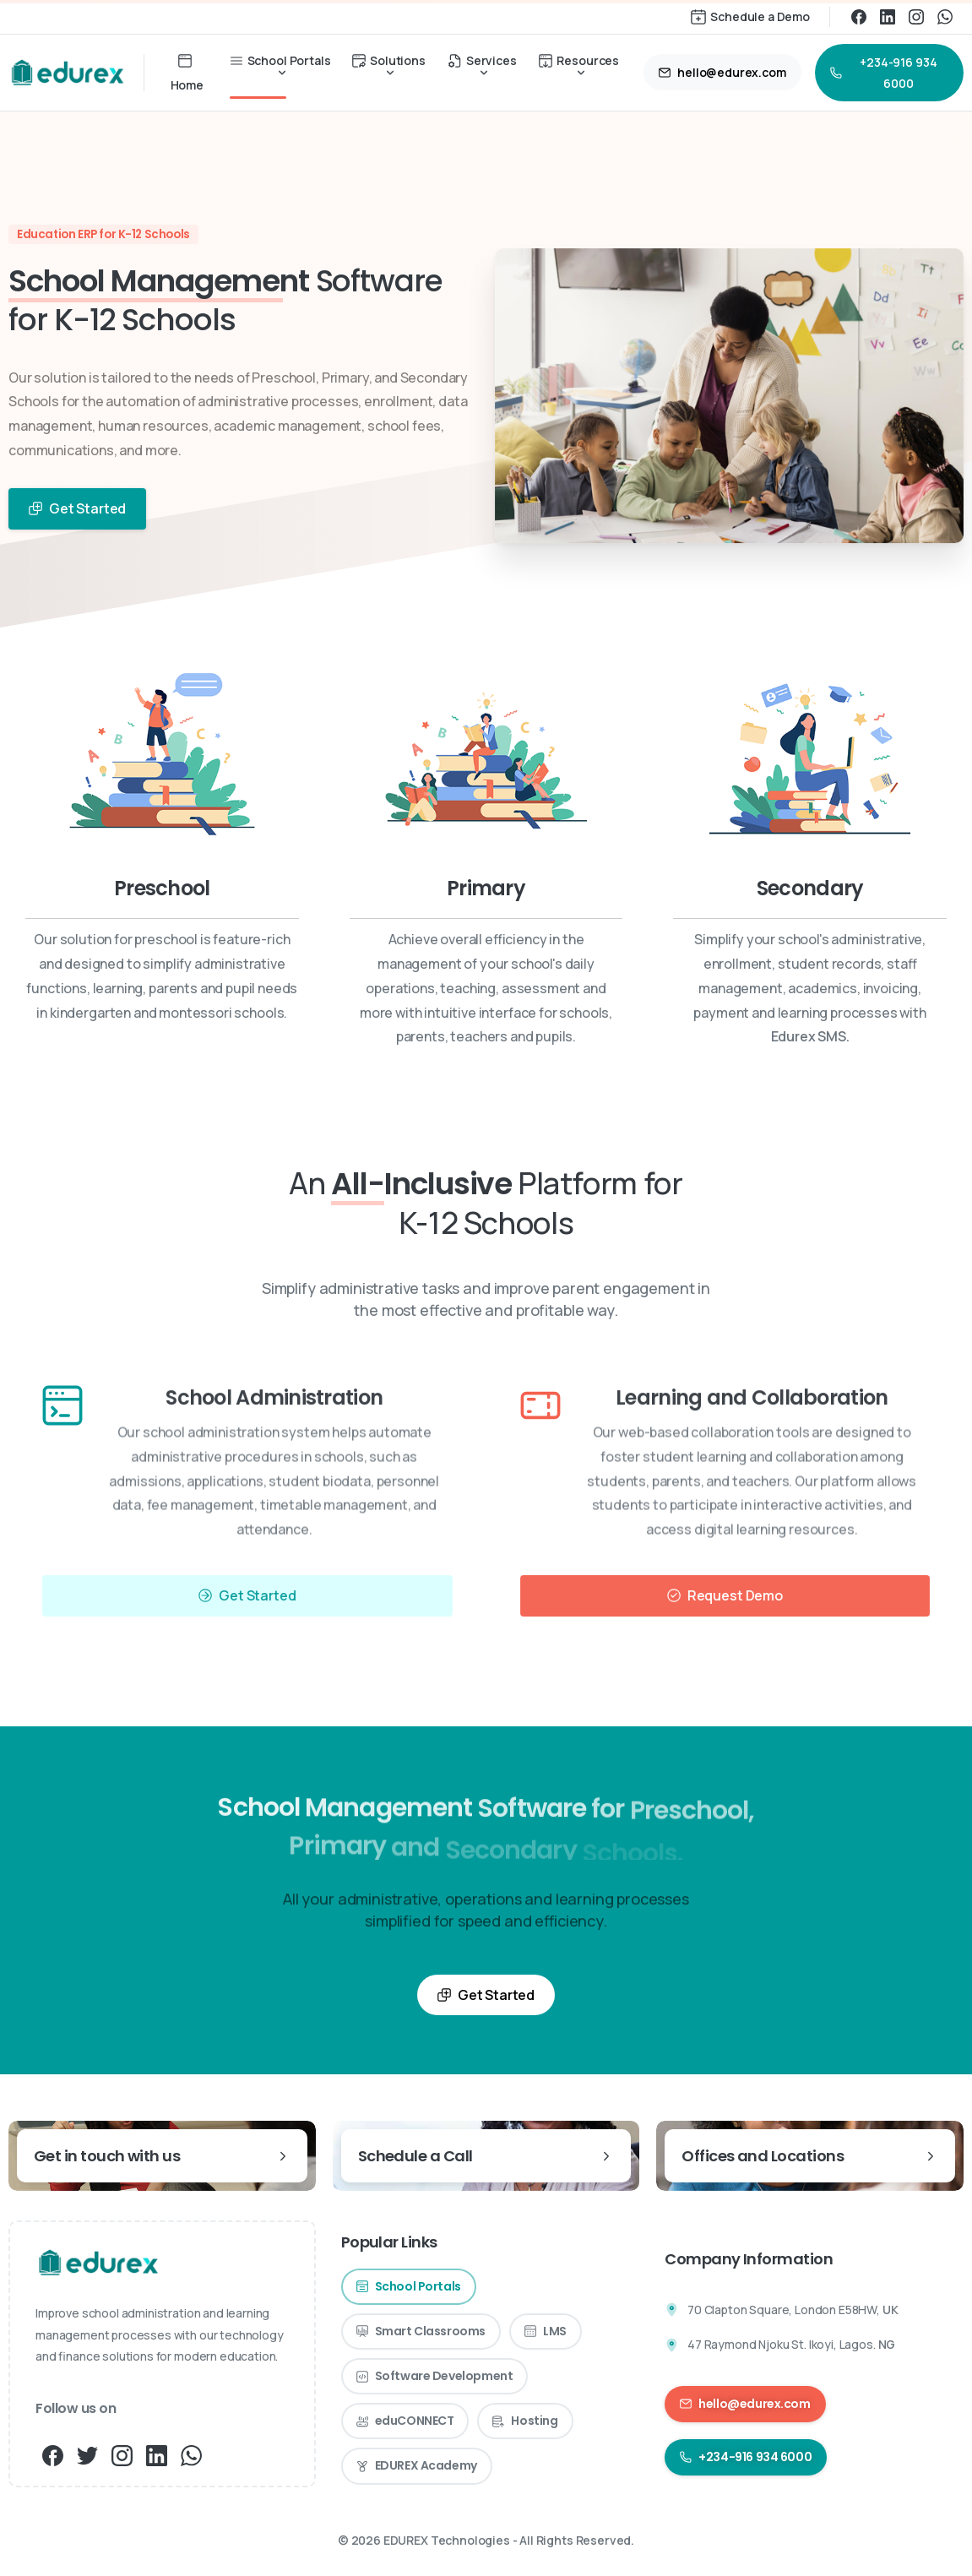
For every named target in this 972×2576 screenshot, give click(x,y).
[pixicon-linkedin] (156, 2454)
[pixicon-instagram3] (122, 2454)
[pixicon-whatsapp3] (191, 2454)
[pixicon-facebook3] (52, 2454)
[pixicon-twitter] (87, 2454)
